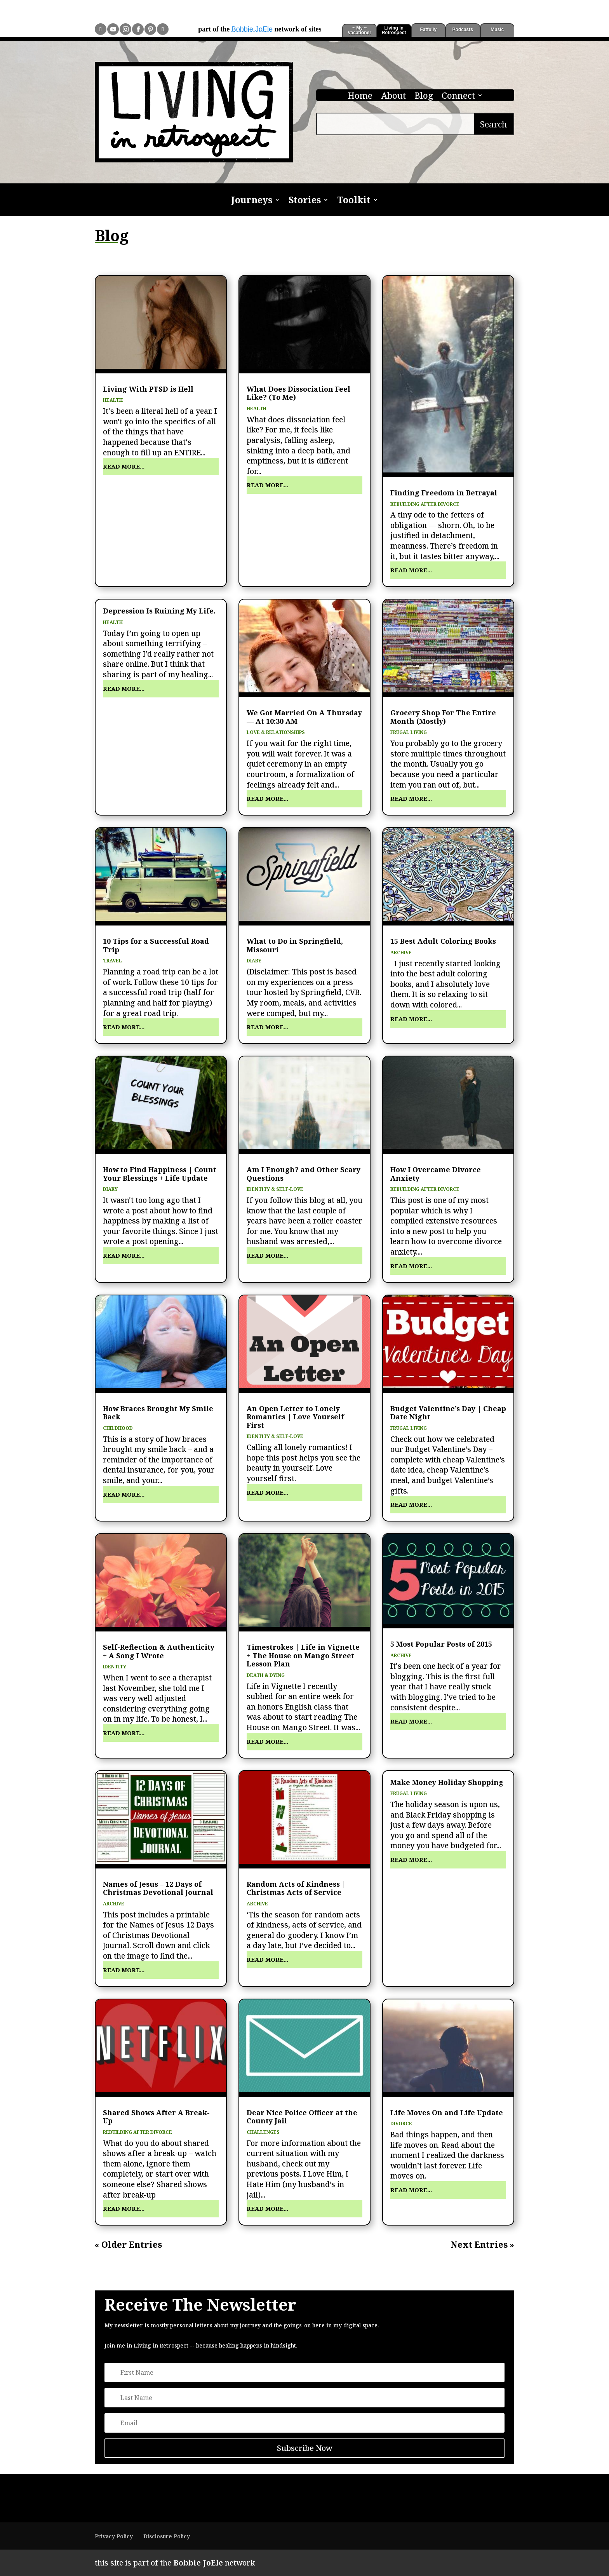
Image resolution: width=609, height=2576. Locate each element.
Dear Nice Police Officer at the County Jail (302, 2117)
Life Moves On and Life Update (446, 2112)
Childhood (118, 1428)
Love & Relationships (276, 732)
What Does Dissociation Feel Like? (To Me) (298, 393)
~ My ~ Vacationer (359, 30)
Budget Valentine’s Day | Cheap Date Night (448, 1413)
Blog (423, 96)
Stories (305, 201)
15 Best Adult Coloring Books (443, 941)
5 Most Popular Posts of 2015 (441, 1644)
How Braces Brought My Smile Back (158, 1413)
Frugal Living (408, 732)
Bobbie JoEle (252, 29)
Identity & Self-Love (275, 1189)
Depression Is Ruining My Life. (159, 610)
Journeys (251, 201)
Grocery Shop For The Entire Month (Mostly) (443, 717)
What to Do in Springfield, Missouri (295, 945)
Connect (458, 96)
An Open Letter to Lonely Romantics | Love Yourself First (295, 1417)
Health (113, 400)
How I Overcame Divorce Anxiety (435, 1174)
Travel (112, 960)
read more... (123, 466)
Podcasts (462, 29)
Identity (114, 1666)
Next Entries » (482, 2244)
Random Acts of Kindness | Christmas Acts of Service (296, 1888)
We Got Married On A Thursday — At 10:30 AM (304, 717)
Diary (254, 960)
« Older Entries (128, 2244)
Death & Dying (266, 1675)
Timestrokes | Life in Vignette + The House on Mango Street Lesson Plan (303, 1655)
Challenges (263, 2132)
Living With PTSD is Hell (148, 389)
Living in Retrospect (394, 30)
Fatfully (428, 29)
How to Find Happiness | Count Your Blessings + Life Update (159, 1174)
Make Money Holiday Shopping (446, 1782)
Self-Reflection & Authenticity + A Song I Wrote (158, 1651)
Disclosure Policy (166, 2536)
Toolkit (354, 201)
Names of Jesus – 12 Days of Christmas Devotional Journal (158, 1888)
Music (497, 29)
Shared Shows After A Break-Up (156, 2117)
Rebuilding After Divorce (424, 504)
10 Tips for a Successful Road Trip (156, 945)
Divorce (401, 2123)
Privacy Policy (114, 2536)
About (393, 96)
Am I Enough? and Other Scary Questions (303, 1174)
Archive (401, 952)
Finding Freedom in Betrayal (443, 492)
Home (360, 96)
